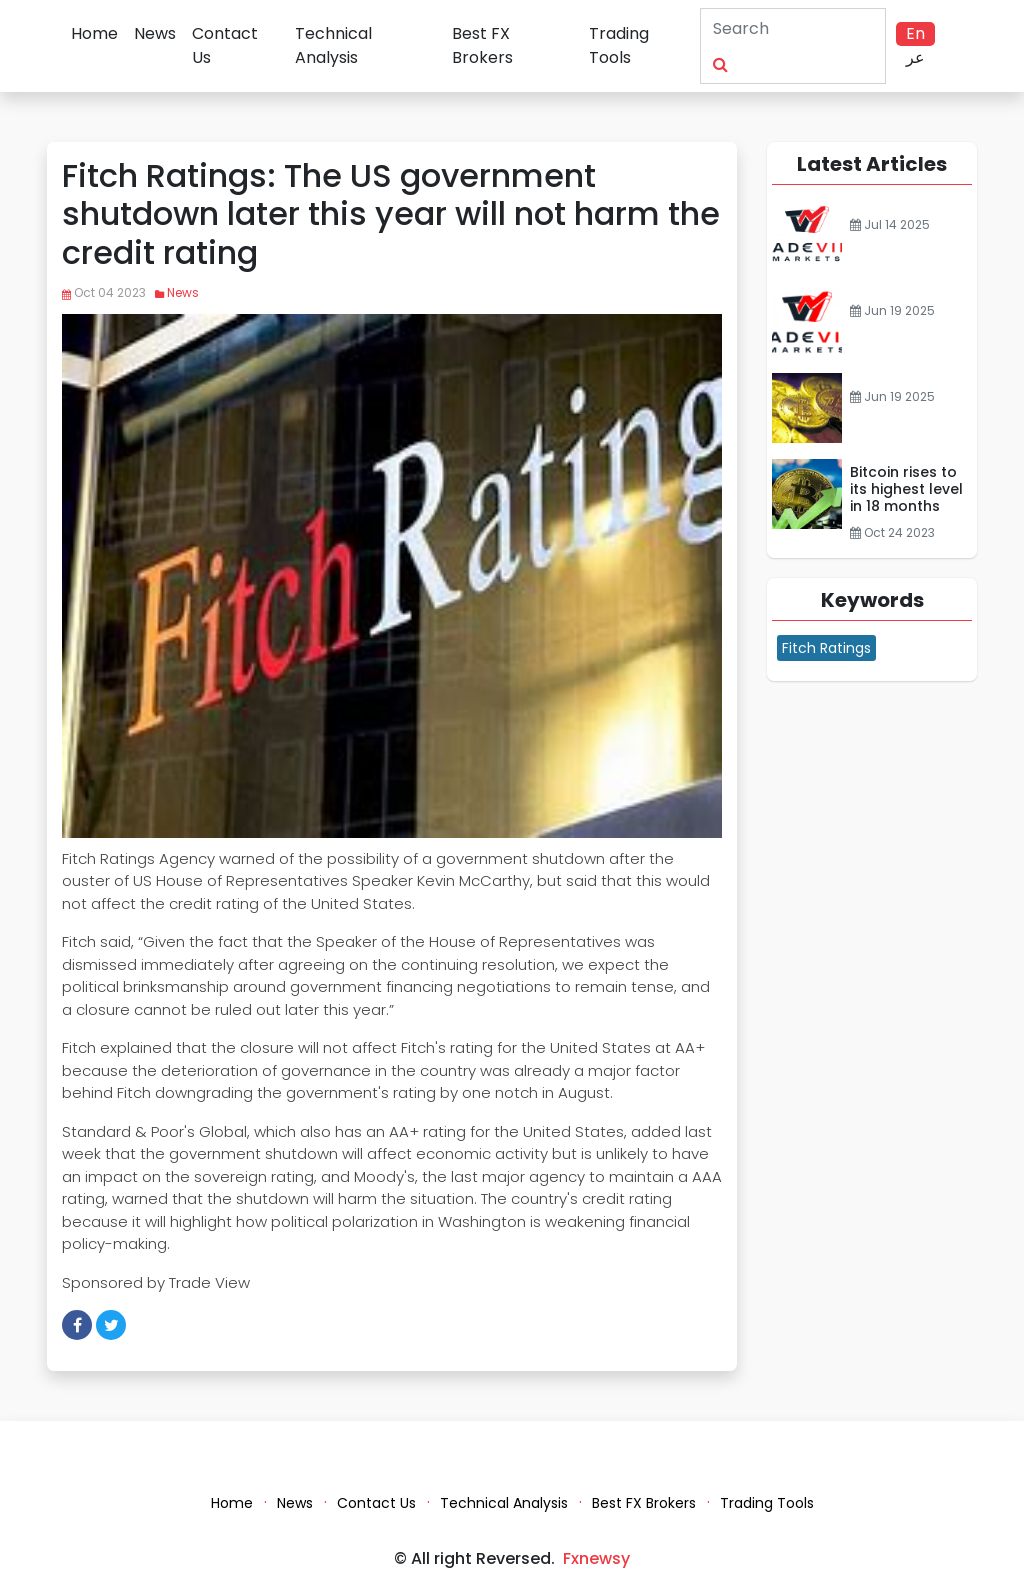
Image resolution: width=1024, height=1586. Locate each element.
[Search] (771, 28)
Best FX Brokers (482, 45)
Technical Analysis (333, 45)
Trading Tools (619, 45)
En (915, 33)
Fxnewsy (596, 1558)
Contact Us (225, 45)
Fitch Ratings (826, 648)
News (155, 33)
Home (94, 33)
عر (915, 57)
